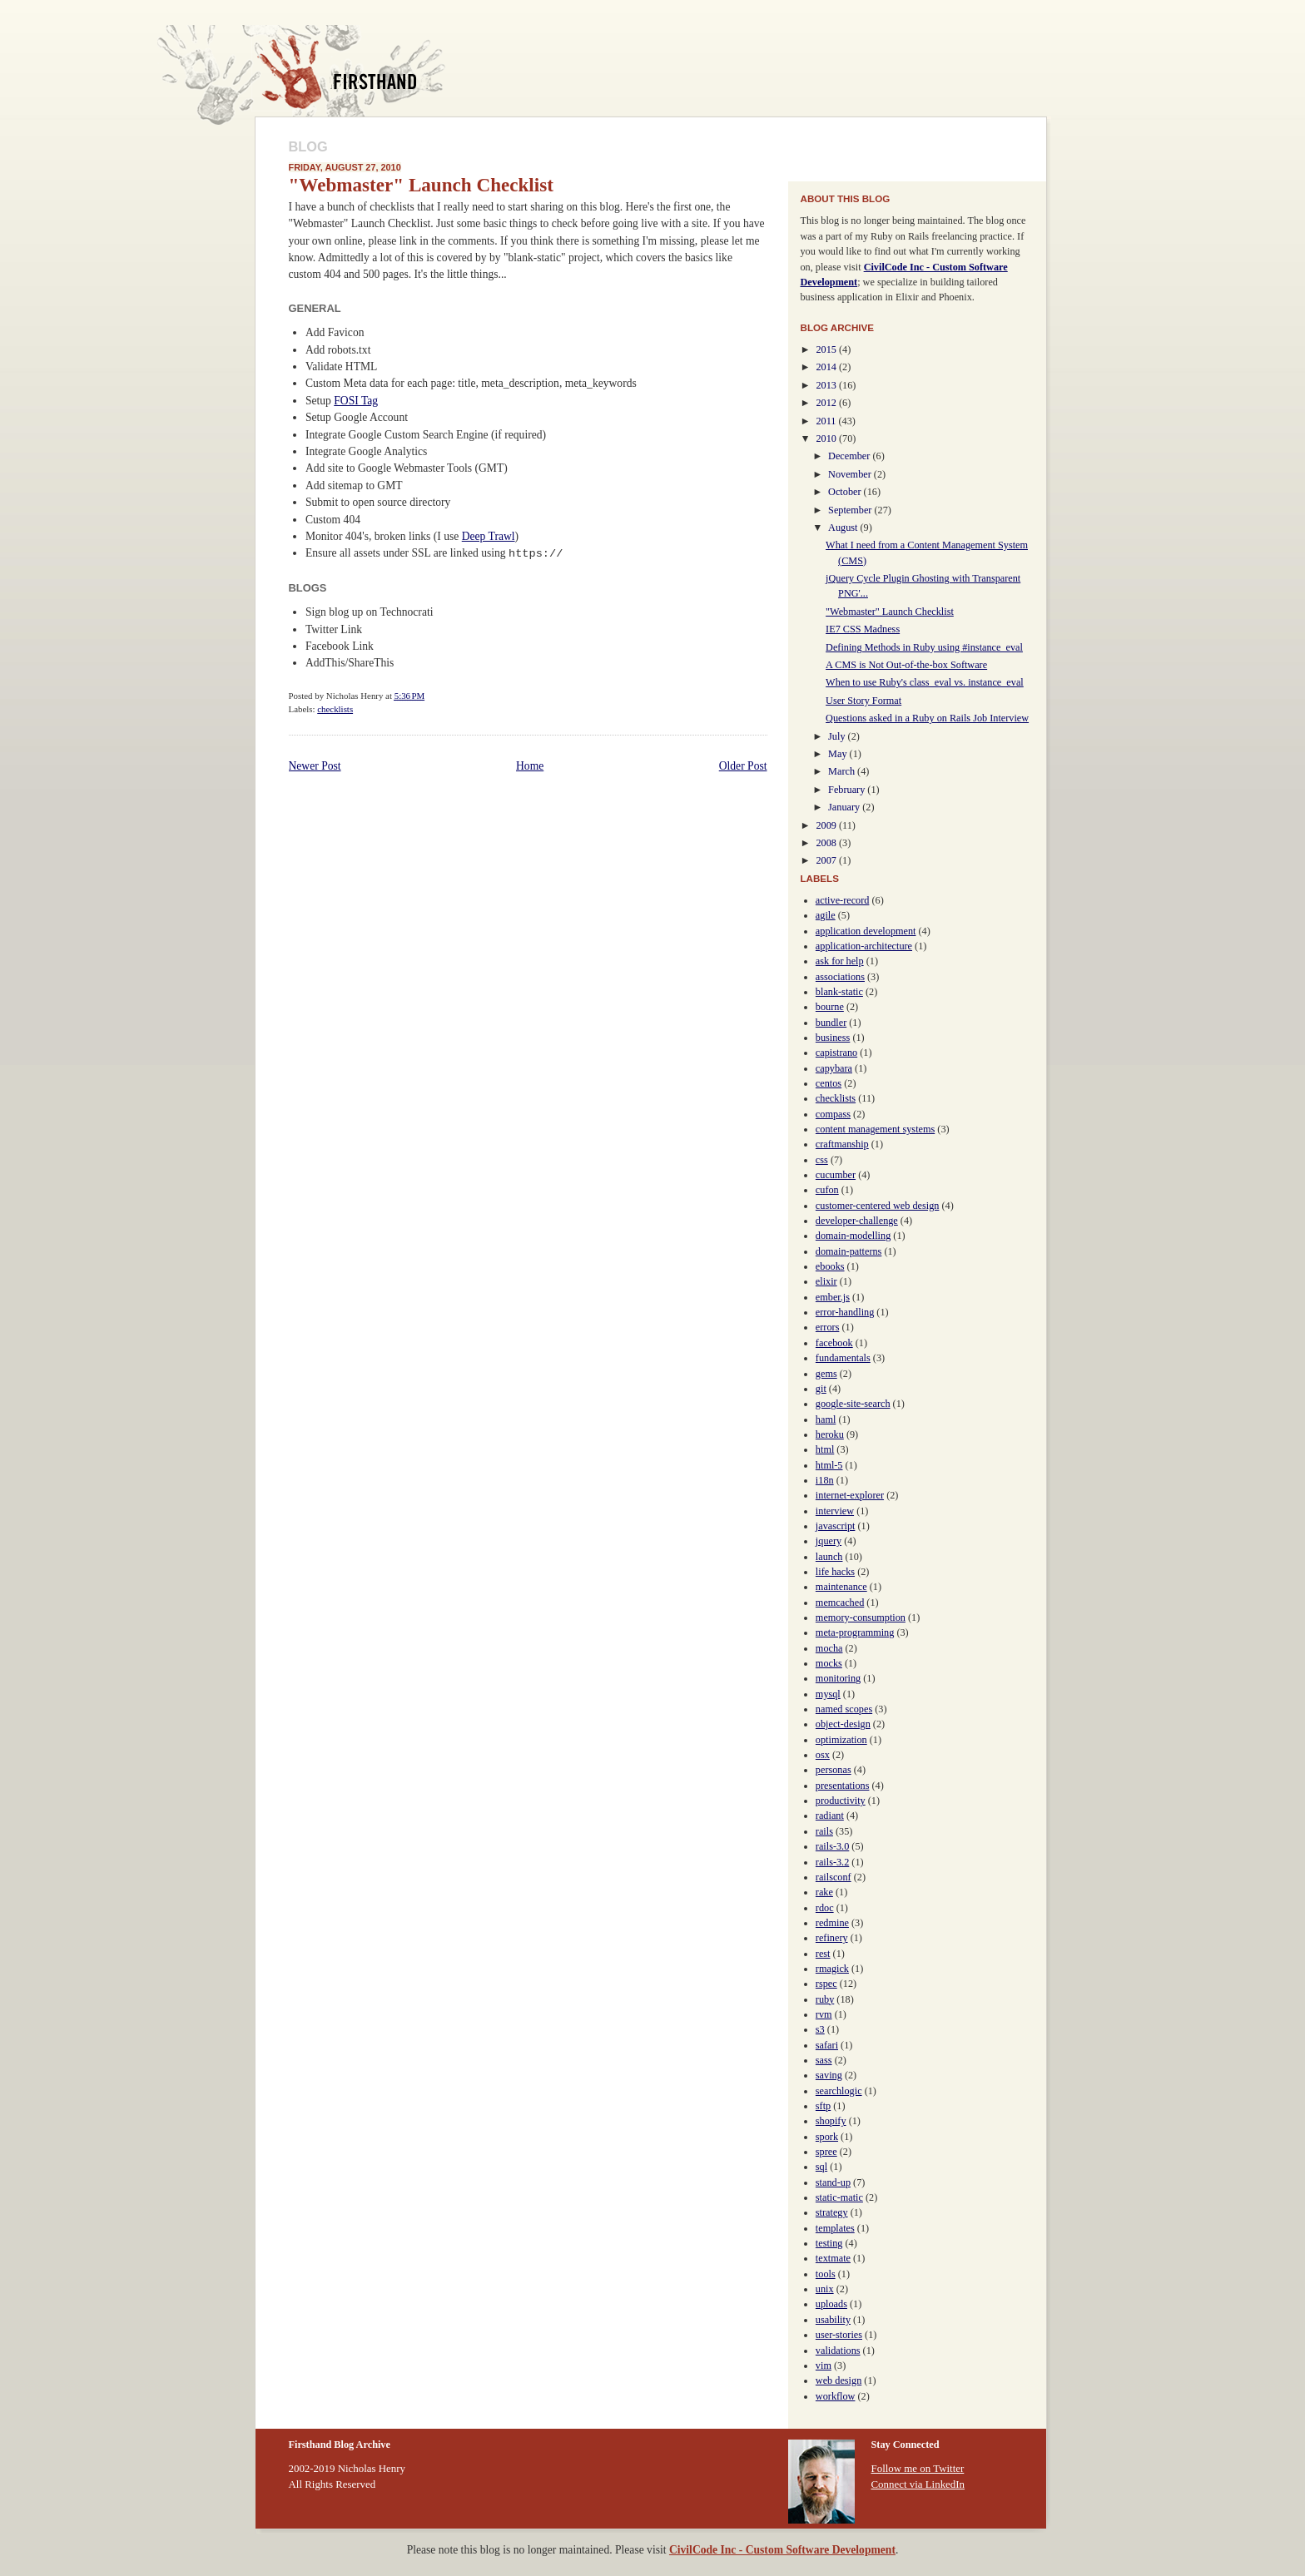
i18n (825, 1480)
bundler (831, 1022)
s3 (820, 2029)
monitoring (838, 1678)
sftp (823, 2106)
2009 (827, 825)
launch (829, 1557)
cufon (827, 1190)
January (845, 807)
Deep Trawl (488, 536)
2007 (827, 860)
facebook (834, 1343)
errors (828, 1327)
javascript (836, 1526)
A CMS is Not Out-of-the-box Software (906, 665)
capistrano (836, 1052)
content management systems (875, 1129)
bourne (830, 1007)
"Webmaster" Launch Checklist (421, 185)
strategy (832, 2212)
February (847, 789)
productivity (841, 1800)
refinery (832, 1938)
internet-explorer (850, 1495)
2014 (827, 367)
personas (833, 1770)
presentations (843, 1785)
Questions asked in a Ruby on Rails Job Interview (927, 718)
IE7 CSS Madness (863, 629)
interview (835, 1511)
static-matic (839, 2197)
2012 (827, 403)
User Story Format (863, 700)
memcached (840, 1602)
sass (824, 2060)
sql (821, 2166)
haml (826, 1419)
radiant (830, 1815)
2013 (827, 385)
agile (826, 915)
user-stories (839, 2335)
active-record (843, 900)
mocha (829, 1648)
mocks (829, 1663)
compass (833, 1114)
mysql (828, 1694)
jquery (828, 1541)
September (851, 510)
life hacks (835, 1572)
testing (829, 2243)
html (825, 1449)
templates (835, 2228)
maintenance (841, 1587)
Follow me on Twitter (918, 2468)
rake (824, 1892)
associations (840, 977)
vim (823, 2365)
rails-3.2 (832, 1862)
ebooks (830, 1266)
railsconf (833, 1877)
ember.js (833, 1297)
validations (838, 2350)
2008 (827, 843)
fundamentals (843, 1358)
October (845, 492)
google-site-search (853, 1403)
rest (823, 1953)
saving (829, 2075)
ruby (825, 1999)
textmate (833, 2258)
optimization (841, 1740)
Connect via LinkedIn (918, 2484)
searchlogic (839, 2091)
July (837, 736)
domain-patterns (849, 1251)
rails (824, 1831)
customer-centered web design (878, 1205)
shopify (831, 2121)
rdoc (825, 1908)
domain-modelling (853, 1235)
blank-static (839, 992)
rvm (824, 2014)
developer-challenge (857, 1220)
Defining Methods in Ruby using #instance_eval (924, 647)
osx (823, 1755)
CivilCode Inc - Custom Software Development (782, 2550)
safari (827, 2045)
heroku (830, 1434)
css (822, 1160)
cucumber (836, 1175)
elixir (826, 1281)
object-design (843, 1724)
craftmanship (842, 1144)
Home (529, 766)
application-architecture (864, 946)
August (844, 527)
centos (828, 1083)
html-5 (829, 1465)
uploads (831, 2304)
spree (826, 2151)
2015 (827, 349)
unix (825, 2289)
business (833, 1037)
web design (838, 2380)
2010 (827, 438)
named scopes (844, 1709)
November (851, 474)
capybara (834, 1068)
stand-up (833, 2182)
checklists (335, 709)
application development (866, 931)
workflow (836, 2396)
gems (826, 1374)
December (850, 456)
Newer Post (315, 766)
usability (833, 2320)
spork (827, 2137)
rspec (826, 1983)
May (838, 754)
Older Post (743, 766)
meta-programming (855, 1632)
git (821, 1389)
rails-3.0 (832, 1846)
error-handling (845, 1312)
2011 (827, 421)
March (842, 771)
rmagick (832, 1968)
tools (826, 2274)
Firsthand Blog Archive (344, 75)
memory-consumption (861, 1617)
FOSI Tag (356, 400)
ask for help (840, 961)
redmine (832, 1923)
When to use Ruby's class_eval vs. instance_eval (925, 682)
